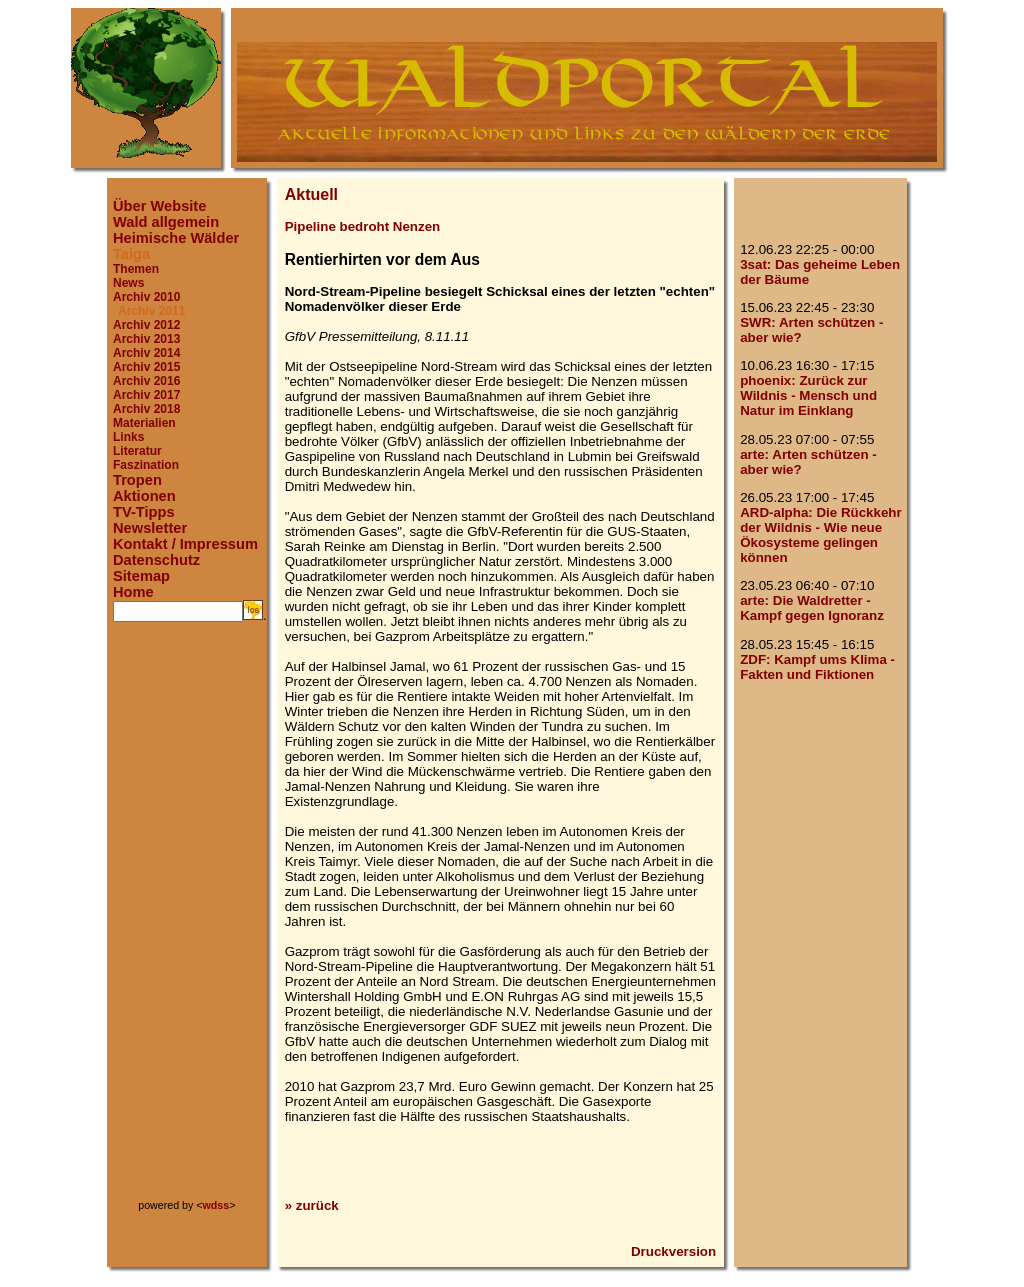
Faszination (146, 465)
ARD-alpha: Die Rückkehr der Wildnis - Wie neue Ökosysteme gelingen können (820, 535)
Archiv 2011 (151, 311)
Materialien (144, 423)
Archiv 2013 (146, 339)
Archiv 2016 (146, 381)
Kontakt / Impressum (185, 544)
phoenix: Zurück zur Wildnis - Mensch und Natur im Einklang (808, 395)
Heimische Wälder (176, 238)
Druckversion (673, 1251)
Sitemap (141, 576)
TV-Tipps (144, 512)
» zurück (312, 1205)
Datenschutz (156, 560)
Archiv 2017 (146, 395)
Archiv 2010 (146, 297)
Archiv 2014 (146, 353)
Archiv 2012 (146, 325)
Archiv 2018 (146, 409)
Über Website (159, 206)
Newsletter (150, 528)
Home (133, 592)
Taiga (131, 254)
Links (128, 437)
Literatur (137, 451)
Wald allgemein (166, 222)
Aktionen (144, 496)
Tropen (137, 480)
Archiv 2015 (146, 367)
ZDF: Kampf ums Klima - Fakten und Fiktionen (817, 667)
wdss (216, 1205)
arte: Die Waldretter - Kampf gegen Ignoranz (812, 608)
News (128, 283)
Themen (136, 269)
